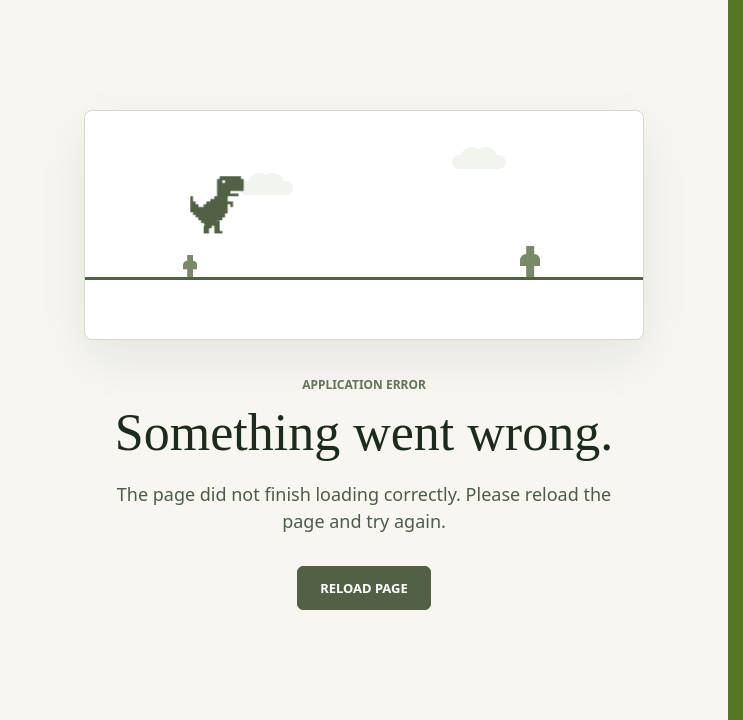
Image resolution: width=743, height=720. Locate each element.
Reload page (364, 588)
